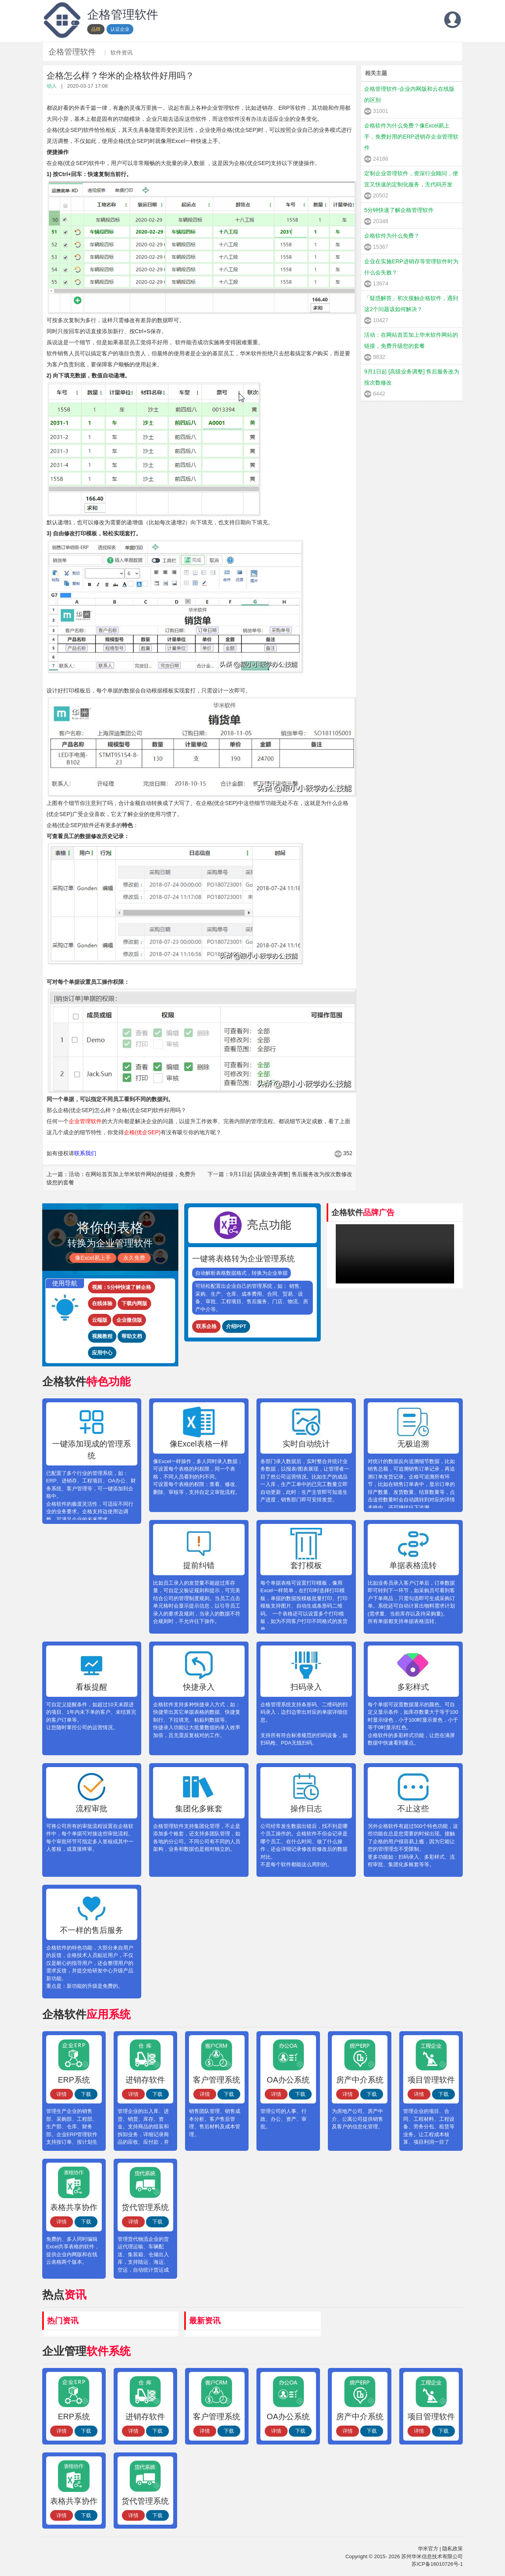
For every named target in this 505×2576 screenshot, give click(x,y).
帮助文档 (132, 1336)
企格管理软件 (72, 51)
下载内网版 (134, 1303)
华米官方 (428, 2549)
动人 (52, 86)
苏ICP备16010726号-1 (437, 2564)
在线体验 (102, 1303)
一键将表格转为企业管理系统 (243, 1258)
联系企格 (206, 1326)
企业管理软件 (85, 1121)
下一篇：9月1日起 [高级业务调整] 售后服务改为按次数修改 (280, 1174)
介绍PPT (236, 1326)
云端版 (99, 1320)
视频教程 (102, 1336)
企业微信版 (129, 1320)
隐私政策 (452, 2549)
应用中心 (102, 1353)
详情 (61, 2094)
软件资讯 (121, 52)
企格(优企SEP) (142, 1132)
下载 (86, 2094)
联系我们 (85, 1153)
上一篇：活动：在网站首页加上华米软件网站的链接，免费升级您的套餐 (121, 1178)
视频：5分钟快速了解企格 (121, 1287)
